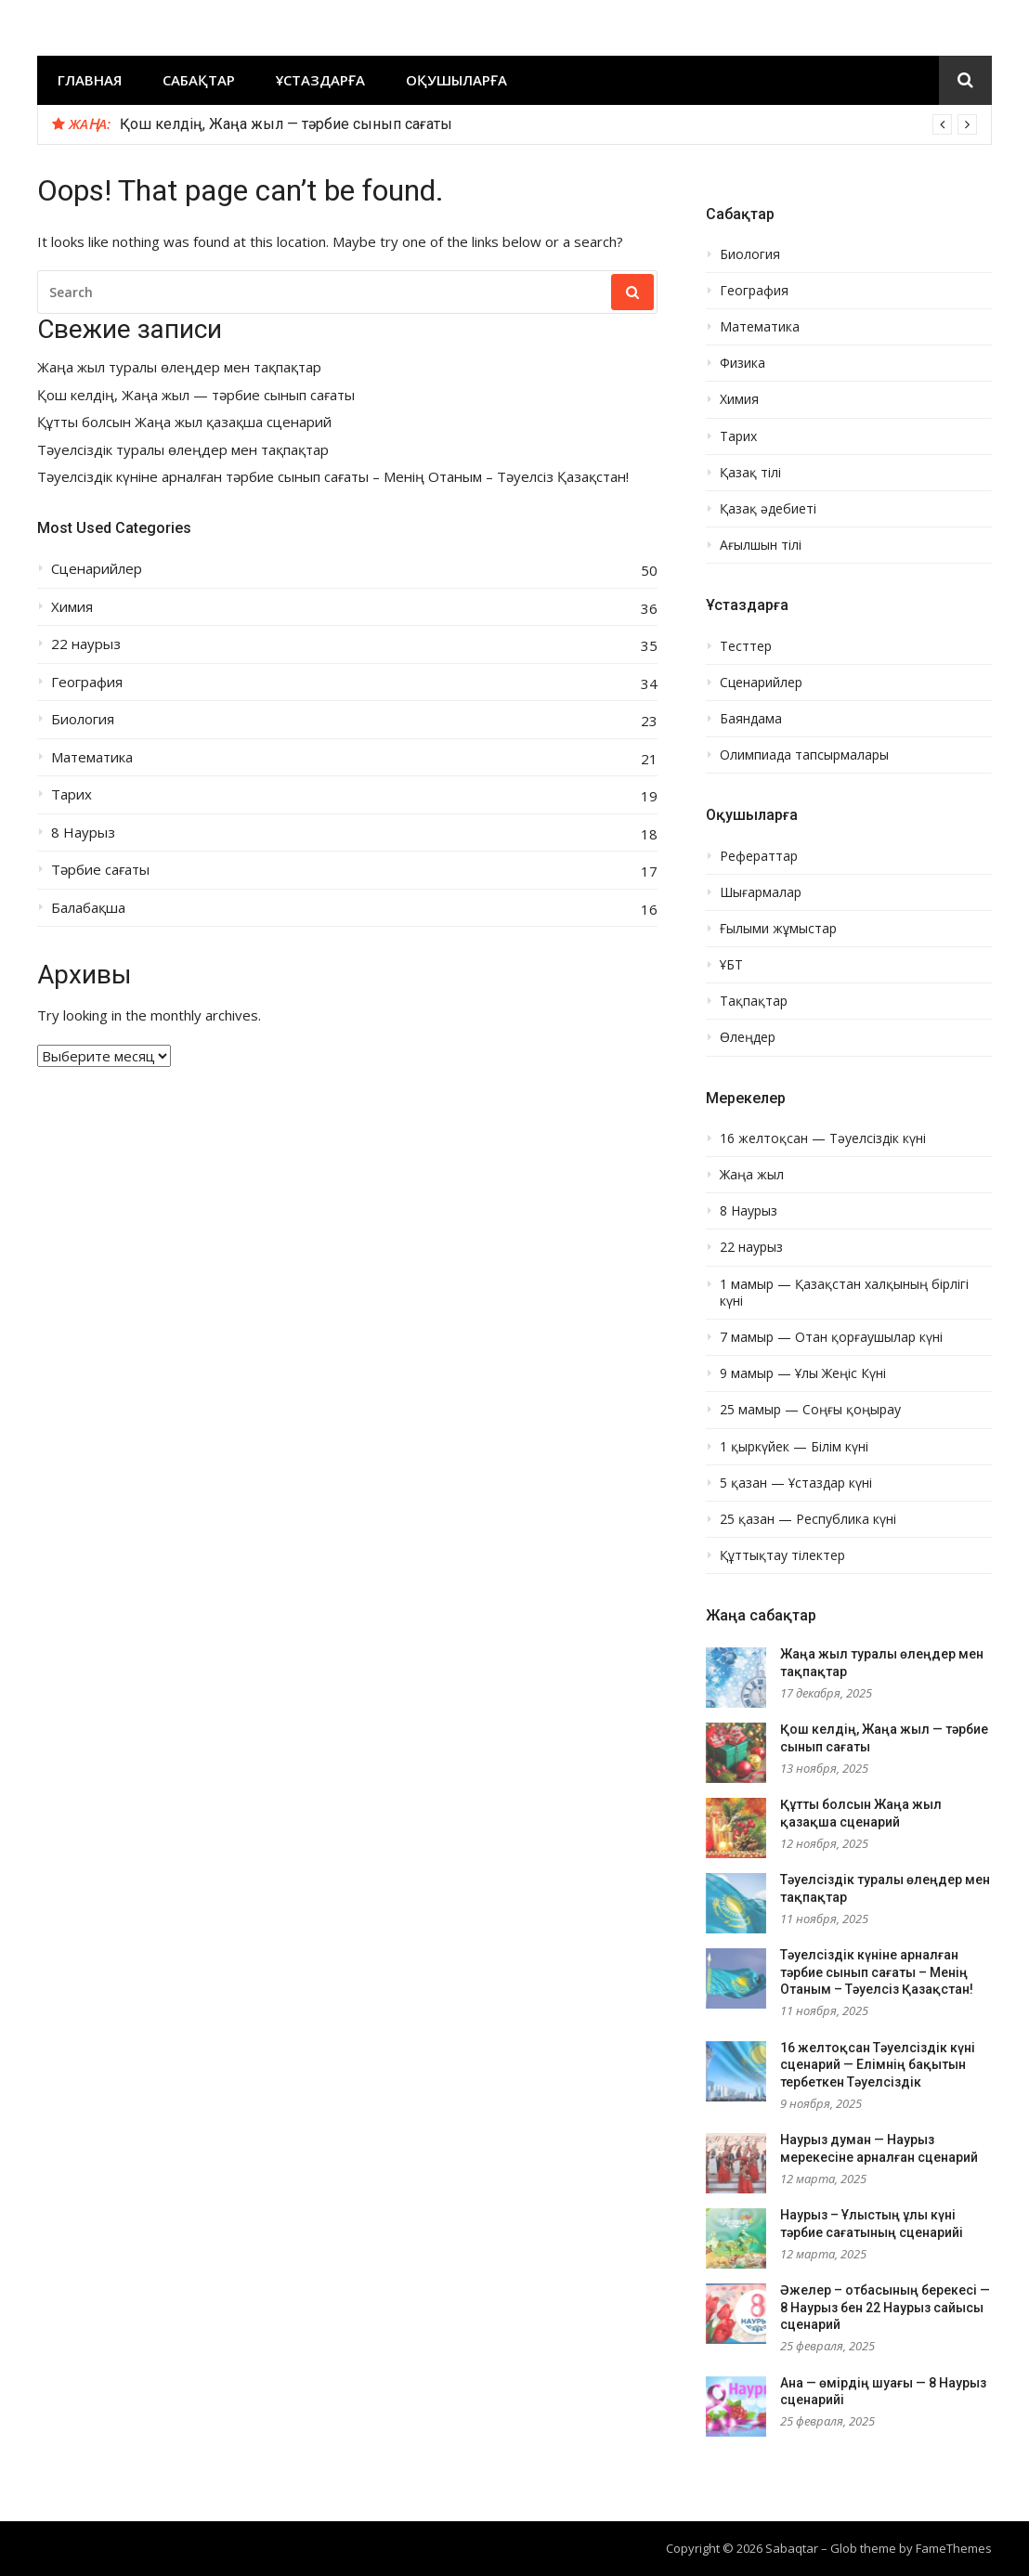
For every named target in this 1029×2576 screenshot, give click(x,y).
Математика (92, 757)
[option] (548, 124)
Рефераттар (759, 856)
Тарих (71, 794)
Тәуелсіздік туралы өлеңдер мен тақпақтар (183, 450)
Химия (72, 607)
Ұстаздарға (320, 80)
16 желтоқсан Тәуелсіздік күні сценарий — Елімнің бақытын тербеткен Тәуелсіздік (877, 2064)
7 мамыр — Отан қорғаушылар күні (831, 1337)
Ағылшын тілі (760, 545)
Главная (90, 80)
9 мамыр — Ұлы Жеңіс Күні (803, 1373)
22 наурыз (86, 644)
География (87, 682)
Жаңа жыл (752, 1174)
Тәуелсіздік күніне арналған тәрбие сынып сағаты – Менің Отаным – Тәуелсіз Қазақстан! (333, 477)
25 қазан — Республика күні (808, 1519)
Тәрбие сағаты (100, 869)
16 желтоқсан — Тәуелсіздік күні (823, 1138)
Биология (82, 719)
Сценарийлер (96, 569)
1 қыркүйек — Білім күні (794, 1446)
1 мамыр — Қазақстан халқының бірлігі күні (844, 1292)
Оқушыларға (456, 80)
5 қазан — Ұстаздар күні (796, 1483)
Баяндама (751, 718)
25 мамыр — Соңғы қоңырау (810, 1409)
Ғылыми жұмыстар (778, 928)
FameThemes (954, 2548)
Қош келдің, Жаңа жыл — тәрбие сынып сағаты (286, 124)
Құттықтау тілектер (782, 1555)
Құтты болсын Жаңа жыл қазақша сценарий (184, 422)
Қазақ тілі (750, 472)
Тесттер (746, 646)
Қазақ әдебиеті (768, 509)
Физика (742, 363)
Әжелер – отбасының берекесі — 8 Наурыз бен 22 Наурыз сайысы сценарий (885, 2307)
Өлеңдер (747, 1037)
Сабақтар (199, 80)
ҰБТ (731, 964)
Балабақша (88, 908)
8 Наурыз (83, 832)
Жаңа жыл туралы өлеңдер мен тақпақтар (179, 367)
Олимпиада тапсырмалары (804, 755)
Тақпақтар (754, 1001)
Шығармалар (760, 892)
